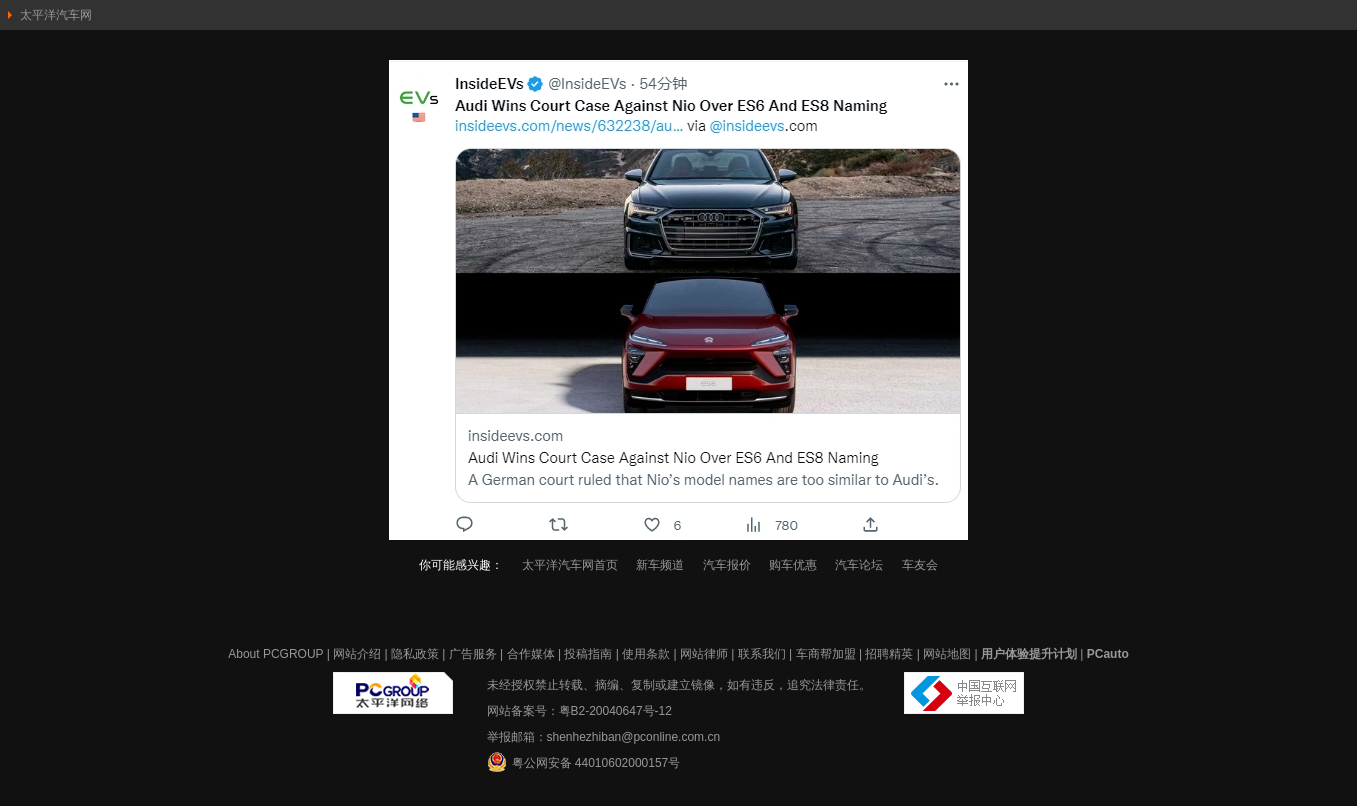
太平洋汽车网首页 (570, 565)
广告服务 (473, 654)
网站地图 (947, 654)
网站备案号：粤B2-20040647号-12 (579, 711)
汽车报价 (727, 565)
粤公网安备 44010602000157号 (584, 762)
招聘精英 (889, 654)
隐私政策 (415, 654)
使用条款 (646, 654)
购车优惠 (793, 565)
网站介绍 (357, 654)
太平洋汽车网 (56, 15)
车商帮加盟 (826, 654)
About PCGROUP (275, 654)
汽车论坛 (859, 565)
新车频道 (660, 565)
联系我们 (762, 654)
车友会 (920, 565)
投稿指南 (588, 654)
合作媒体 (531, 654)
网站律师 (704, 654)
